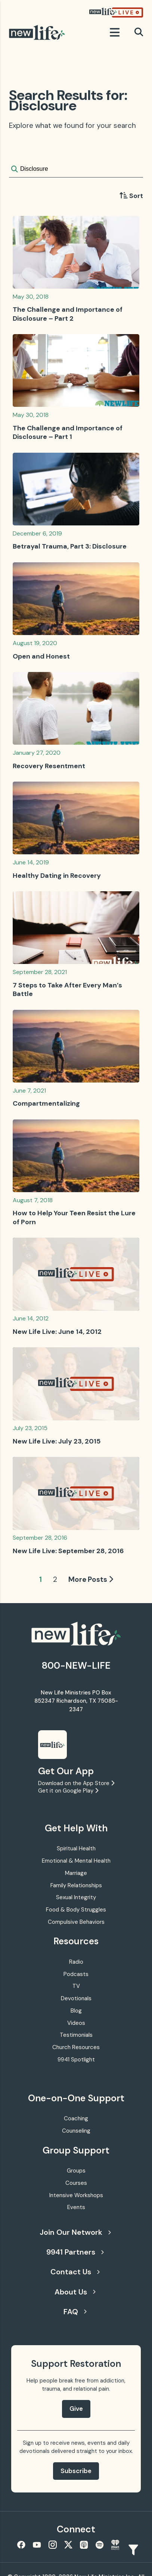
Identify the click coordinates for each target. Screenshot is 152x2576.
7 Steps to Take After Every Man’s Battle (67, 989)
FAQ (75, 2311)
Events (76, 2207)
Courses (76, 2183)
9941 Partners (75, 2252)
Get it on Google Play (68, 1790)
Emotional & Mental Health (76, 1861)
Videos (76, 2023)
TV (76, 1986)
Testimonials (76, 2035)
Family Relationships (76, 1885)
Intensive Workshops (76, 2195)
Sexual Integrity (76, 1897)
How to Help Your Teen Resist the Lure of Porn (74, 1217)
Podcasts (76, 1974)
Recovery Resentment (49, 765)
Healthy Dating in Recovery (57, 875)
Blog (76, 2010)
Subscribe (76, 2471)
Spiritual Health (76, 1848)
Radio (76, 1962)
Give (76, 2408)
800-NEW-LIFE (76, 1665)
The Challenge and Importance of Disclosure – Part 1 (67, 432)
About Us (75, 2292)
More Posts (90, 1579)
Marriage (76, 1873)
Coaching (76, 2118)
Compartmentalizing (46, 1103)
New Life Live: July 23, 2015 (56, 1441)
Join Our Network (75, 2232)
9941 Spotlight (76, 2059)
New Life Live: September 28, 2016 (68, 1550)
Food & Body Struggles (76, 1909)
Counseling (76, 2130)
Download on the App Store (76, 1783)
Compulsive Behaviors (76, 1922)
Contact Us (75, 2272)
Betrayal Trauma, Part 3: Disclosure (70, 546)
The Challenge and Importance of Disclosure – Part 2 (67, 314)
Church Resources (76, 2047)
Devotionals (76, 1998)
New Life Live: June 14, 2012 (57, 1331)
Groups (76, 2170)
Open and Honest (41, 656)
